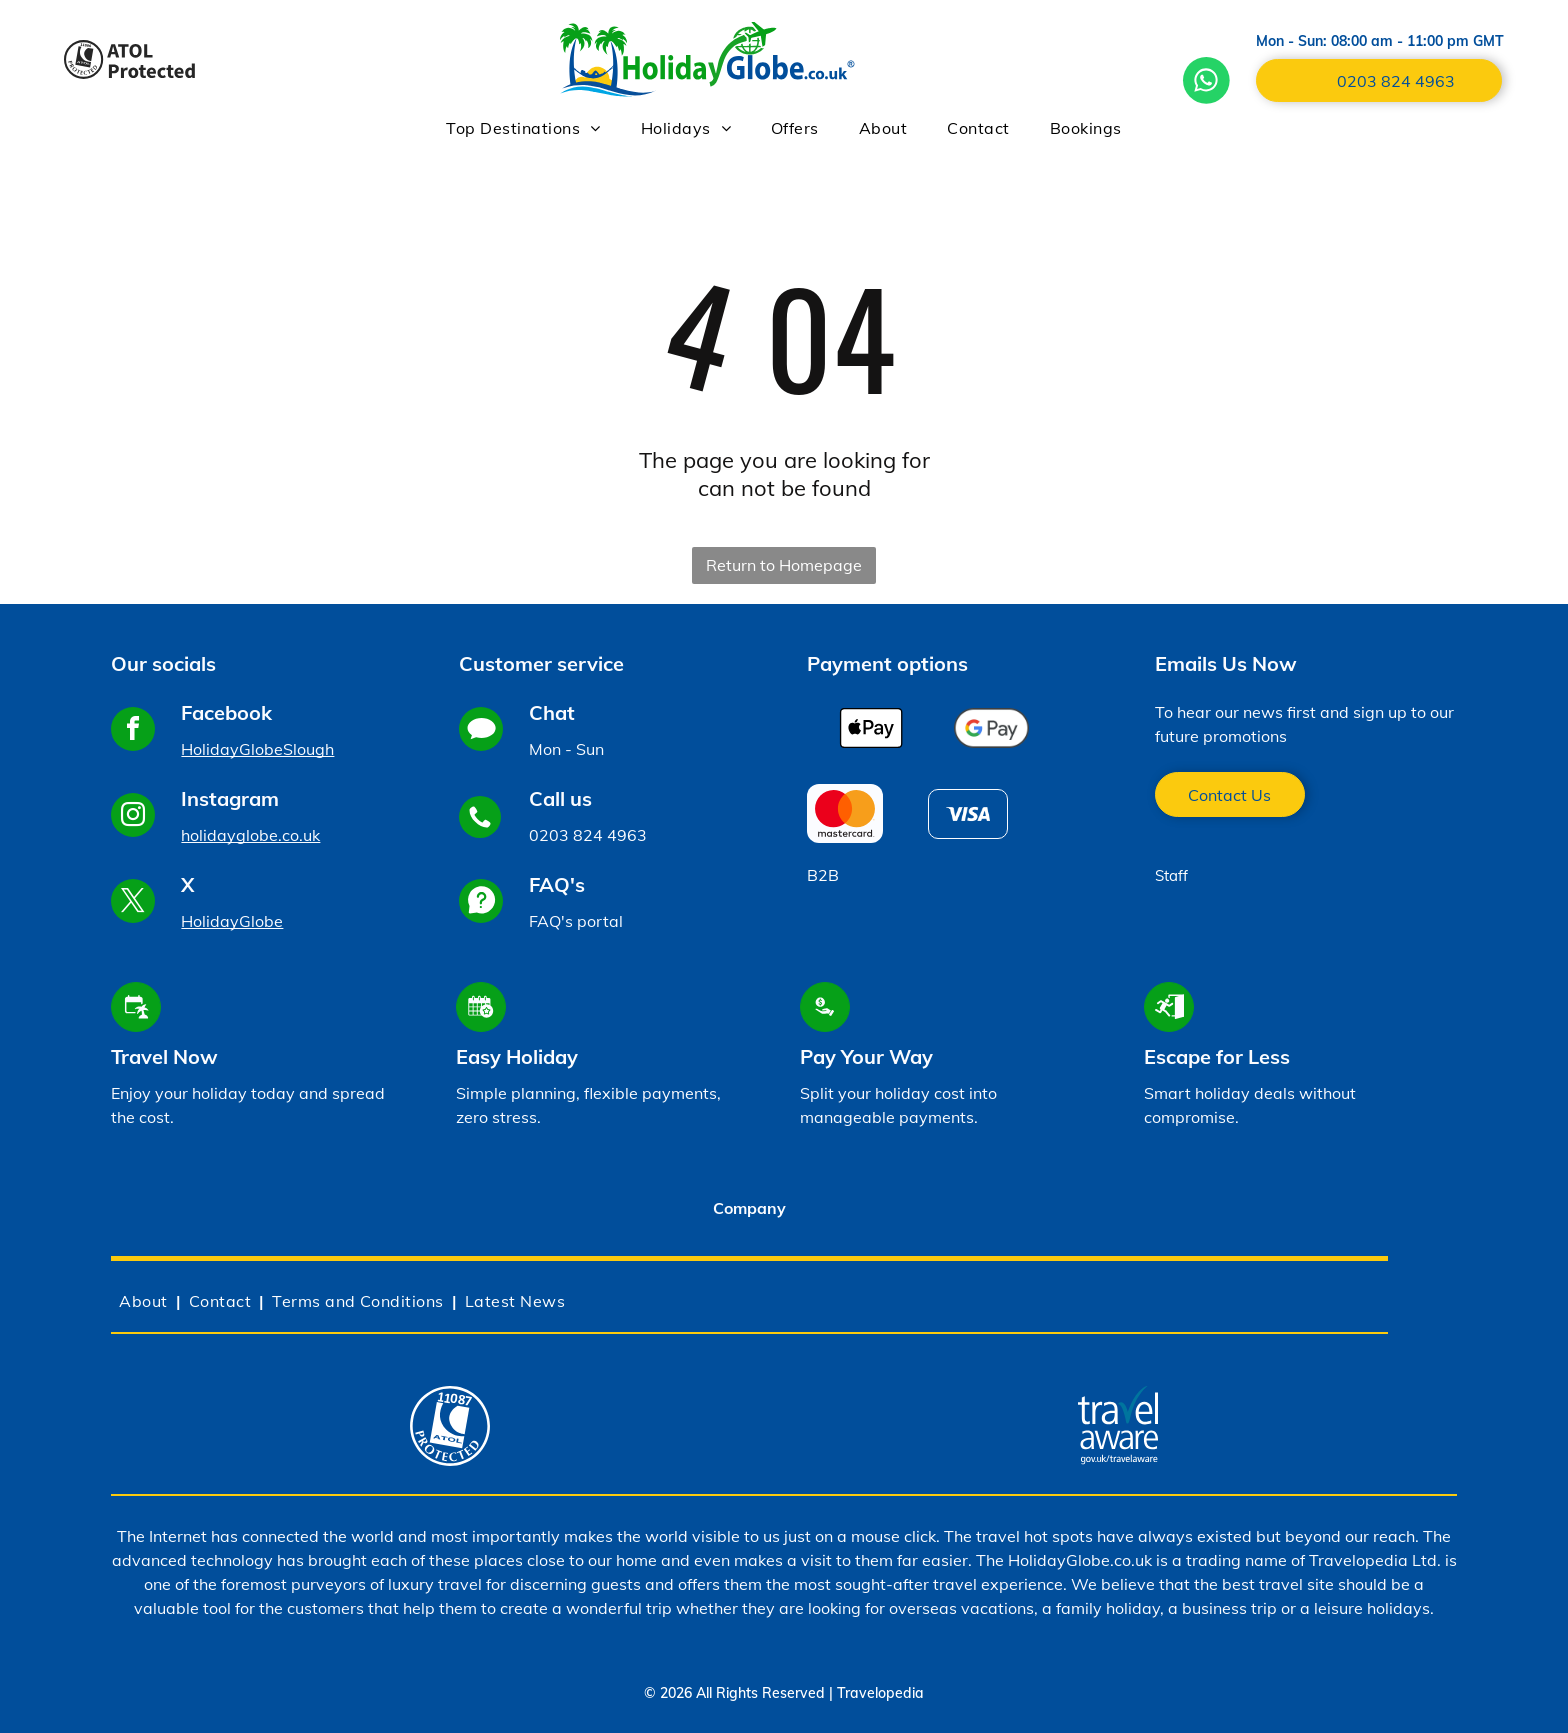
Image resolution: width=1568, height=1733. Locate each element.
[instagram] (133, 817)
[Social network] (481, 731)
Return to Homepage (784, 565)
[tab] (749, 1211)
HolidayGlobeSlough (257, 749)
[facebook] (133, 731)
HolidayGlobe (232, 921)
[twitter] (133, 903)
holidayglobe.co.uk (250, 835)
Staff (1171, 875)
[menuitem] (523, 128)
